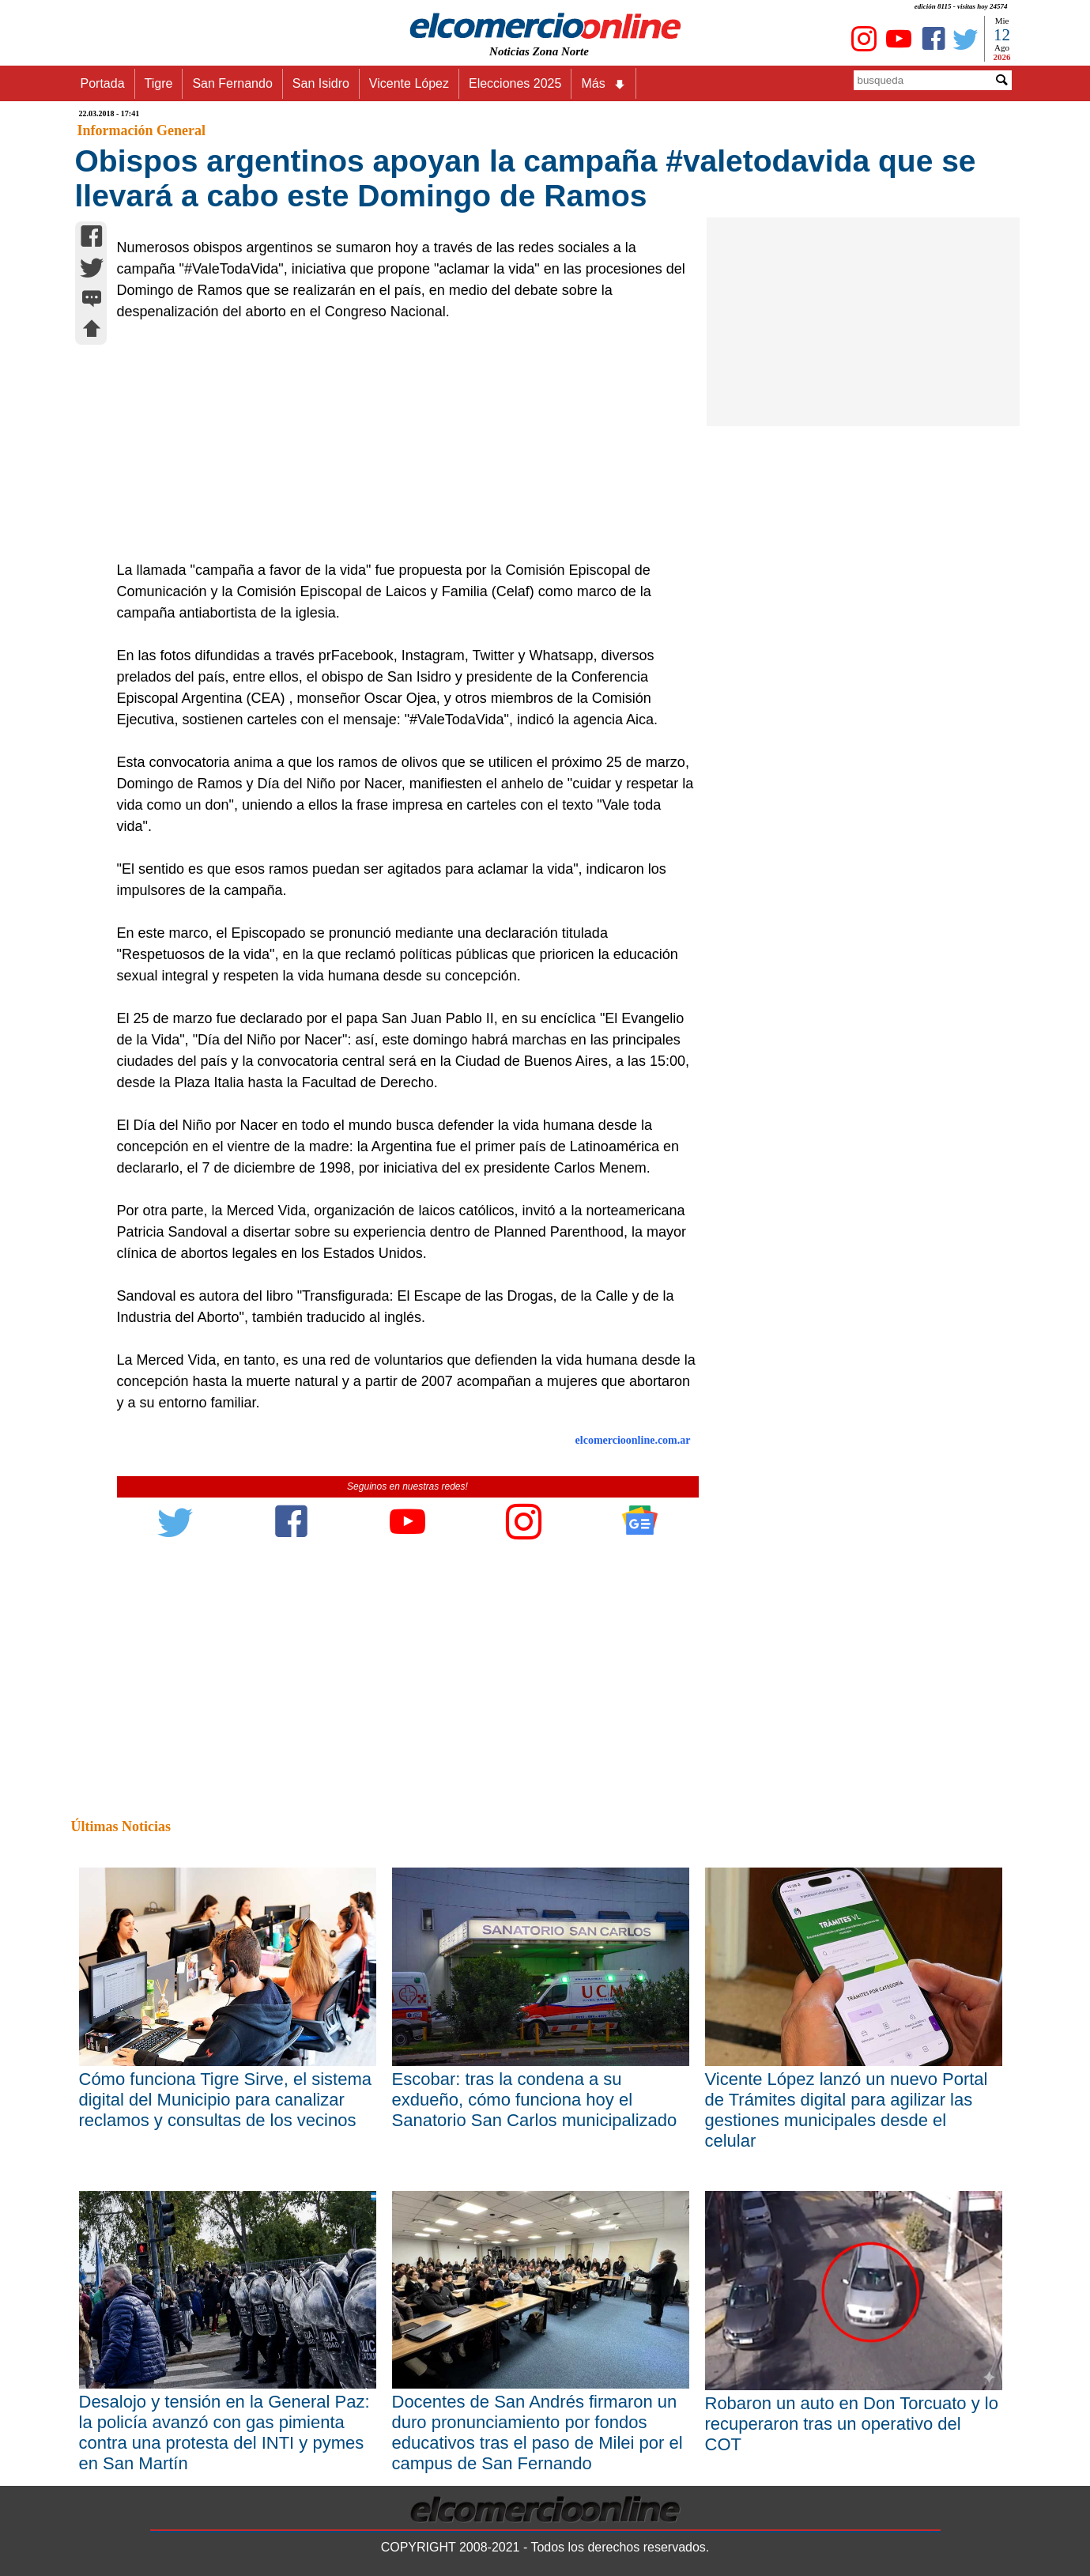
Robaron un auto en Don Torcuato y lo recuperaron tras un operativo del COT (851, 2423)
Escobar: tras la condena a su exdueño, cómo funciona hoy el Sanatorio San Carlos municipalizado (534, 2099)
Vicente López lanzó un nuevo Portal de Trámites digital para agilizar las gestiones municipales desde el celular (846, 2110)
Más (603, 84)
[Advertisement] (399, 441)
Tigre (159, 83)
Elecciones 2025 (515, 83)
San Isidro (320, 83)
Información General (141, 130)
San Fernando (232, 83)
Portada (103, 83)
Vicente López (409, 83)
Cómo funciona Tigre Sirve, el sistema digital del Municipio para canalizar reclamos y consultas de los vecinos (225, 2099)
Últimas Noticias (121, 1826)
